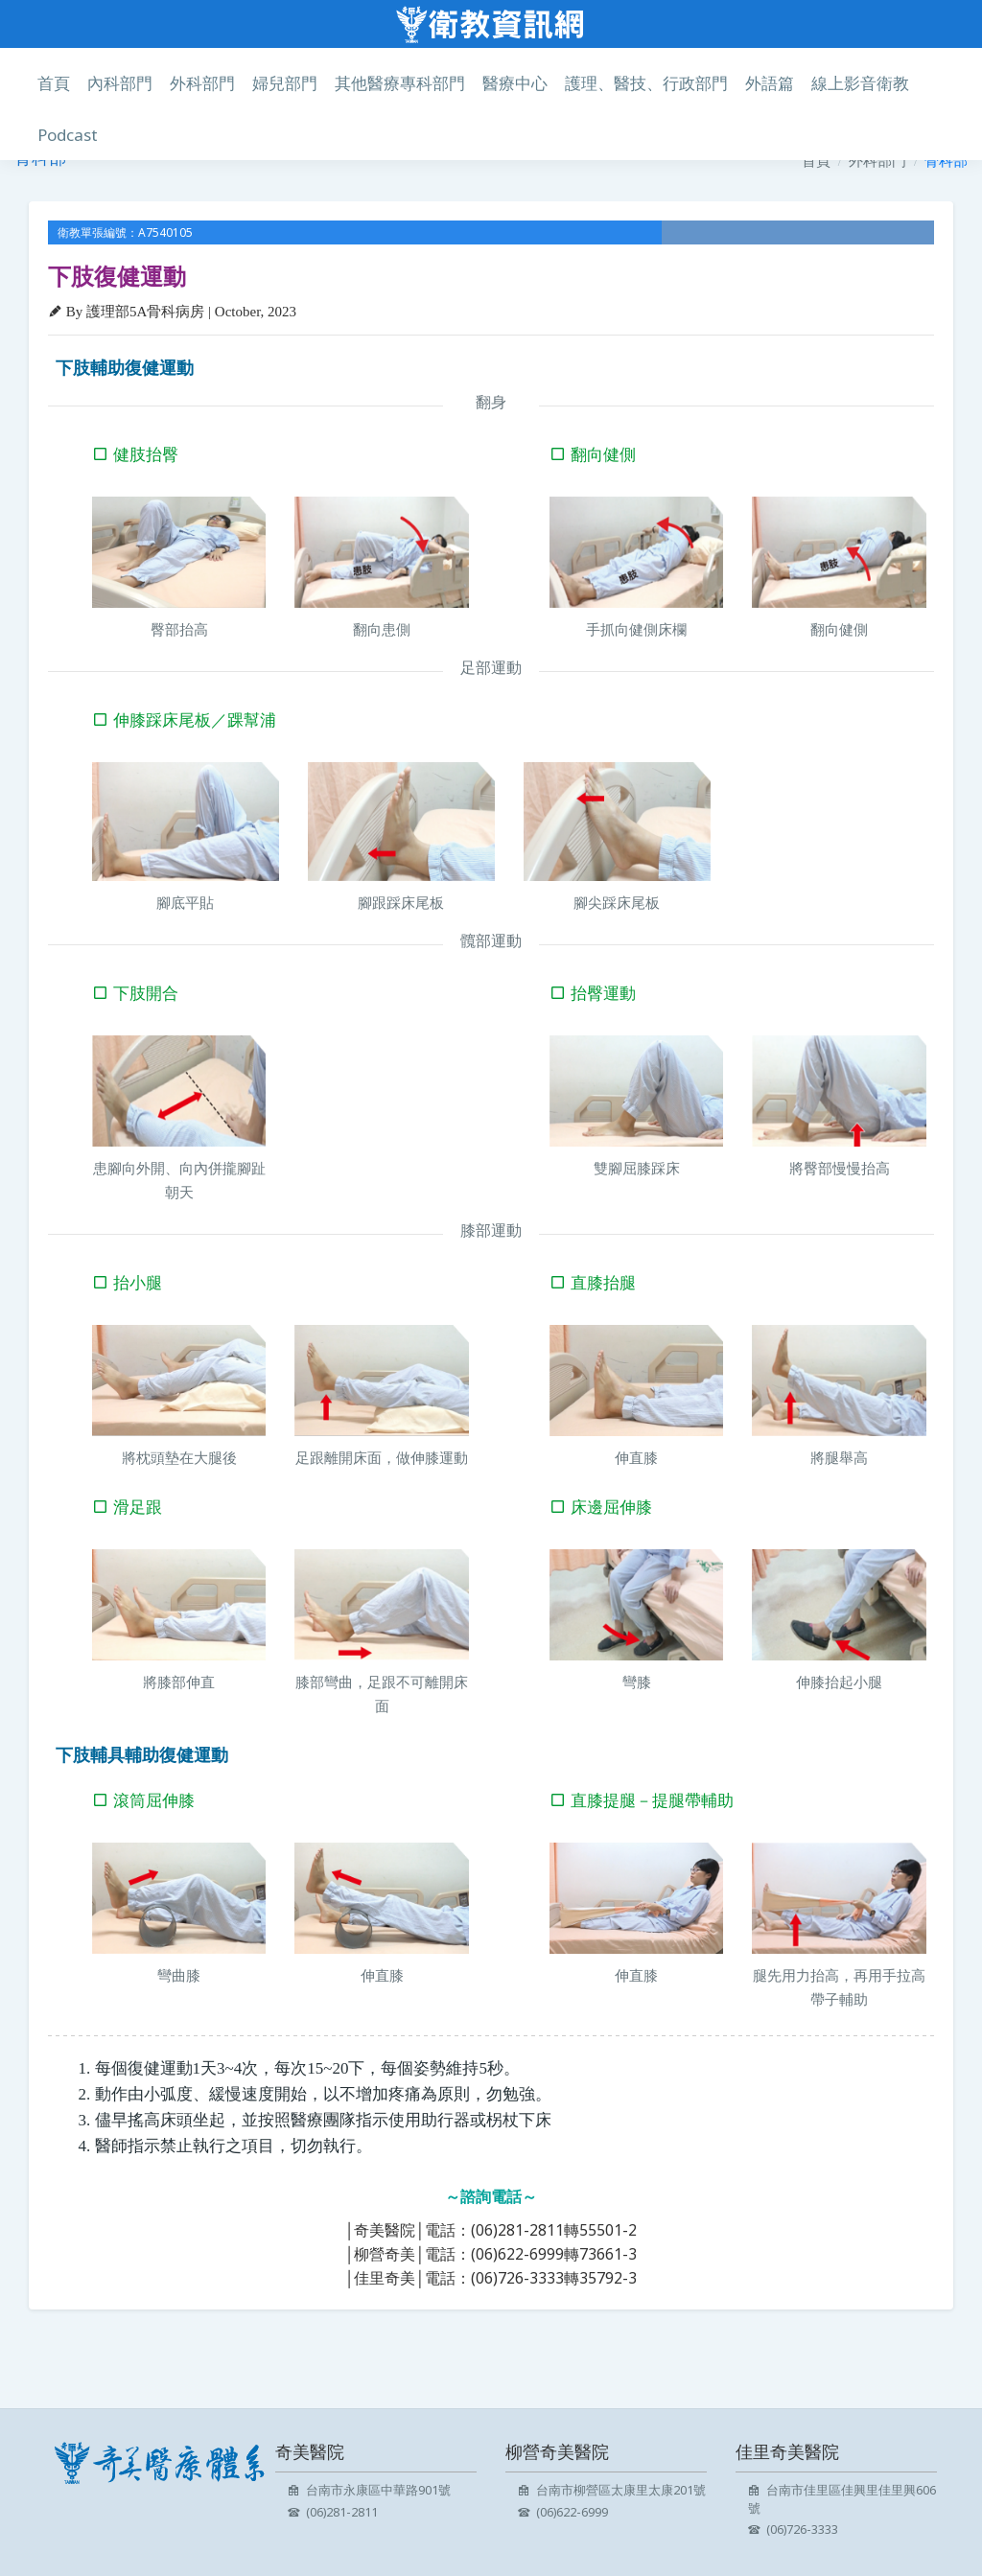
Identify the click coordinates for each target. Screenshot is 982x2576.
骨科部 (946, 160)
